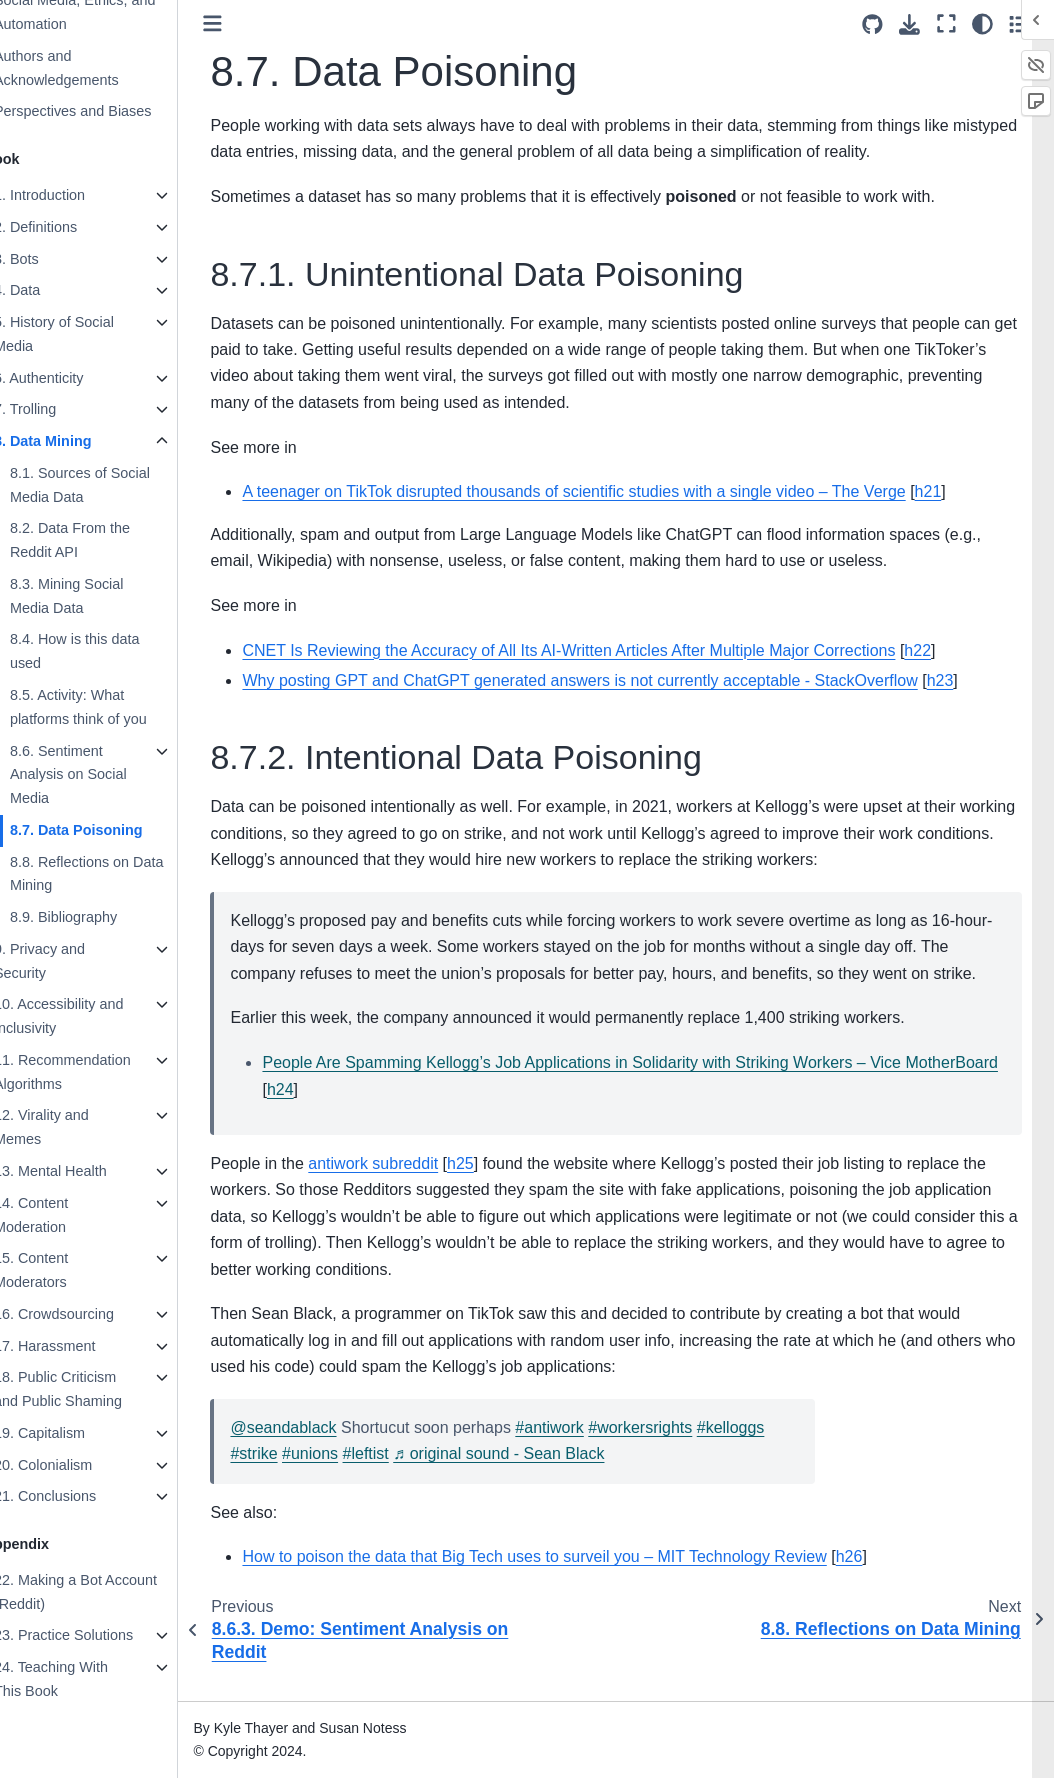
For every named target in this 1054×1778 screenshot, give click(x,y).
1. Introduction (71, 195)
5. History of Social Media (86, 334)
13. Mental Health (82, 1171)
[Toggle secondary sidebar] (1019, 24)
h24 (409, 1115)
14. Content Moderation (63, 1215)
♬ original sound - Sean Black (531, 1480)
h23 (972, 680)
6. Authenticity (71, 378)
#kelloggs (763, 1453)
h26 (881, 1583)
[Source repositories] (872, 24)
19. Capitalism (71, 1433)
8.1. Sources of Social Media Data (112, 485)
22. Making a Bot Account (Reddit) (107, 1592)
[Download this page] (909, 24)
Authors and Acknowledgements (88, 68)
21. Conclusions (77, 1496)
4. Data (49, 290)
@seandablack (316, 1453)
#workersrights (673, 1453)
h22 (950, 650)
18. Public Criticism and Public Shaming (90, 1389)
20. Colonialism (75, 1465)
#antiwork (582, 1453)
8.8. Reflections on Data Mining (119, 874)
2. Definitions (67, 227)
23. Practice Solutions (95, 1635)
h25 (492, 1189)
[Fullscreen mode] (946, 24)
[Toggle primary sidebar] (245, 23)
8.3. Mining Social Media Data (99, 596)
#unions (342, 1480)
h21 (960, 491)
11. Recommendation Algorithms (94, 1072)
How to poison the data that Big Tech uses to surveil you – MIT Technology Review (567, 1583)
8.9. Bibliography (95, 917)
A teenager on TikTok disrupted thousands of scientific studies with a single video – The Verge (606, 491)
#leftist (398, 1480)
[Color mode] (982, 24)
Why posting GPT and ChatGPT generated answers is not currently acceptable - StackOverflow (612, 680)
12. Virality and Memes (73, 1127)
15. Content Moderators (63, 1270)
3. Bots (48, 259)
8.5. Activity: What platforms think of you (110, 707)
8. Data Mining (75, 441)
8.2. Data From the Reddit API (102, 540)
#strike (286, 1480)
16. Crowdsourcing (86, 1314)
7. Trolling (57, 409)
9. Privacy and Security (71, 961)
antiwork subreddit (406, 1189)
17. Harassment (77, 1346)
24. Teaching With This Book (83, 1679)
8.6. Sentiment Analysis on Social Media (100, 775)
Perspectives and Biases (105, 111)
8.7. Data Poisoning (108, 830)
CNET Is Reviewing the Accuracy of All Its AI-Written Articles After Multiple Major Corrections (601, 650)
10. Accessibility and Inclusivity (91, 1016)
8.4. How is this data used (107, 651)
